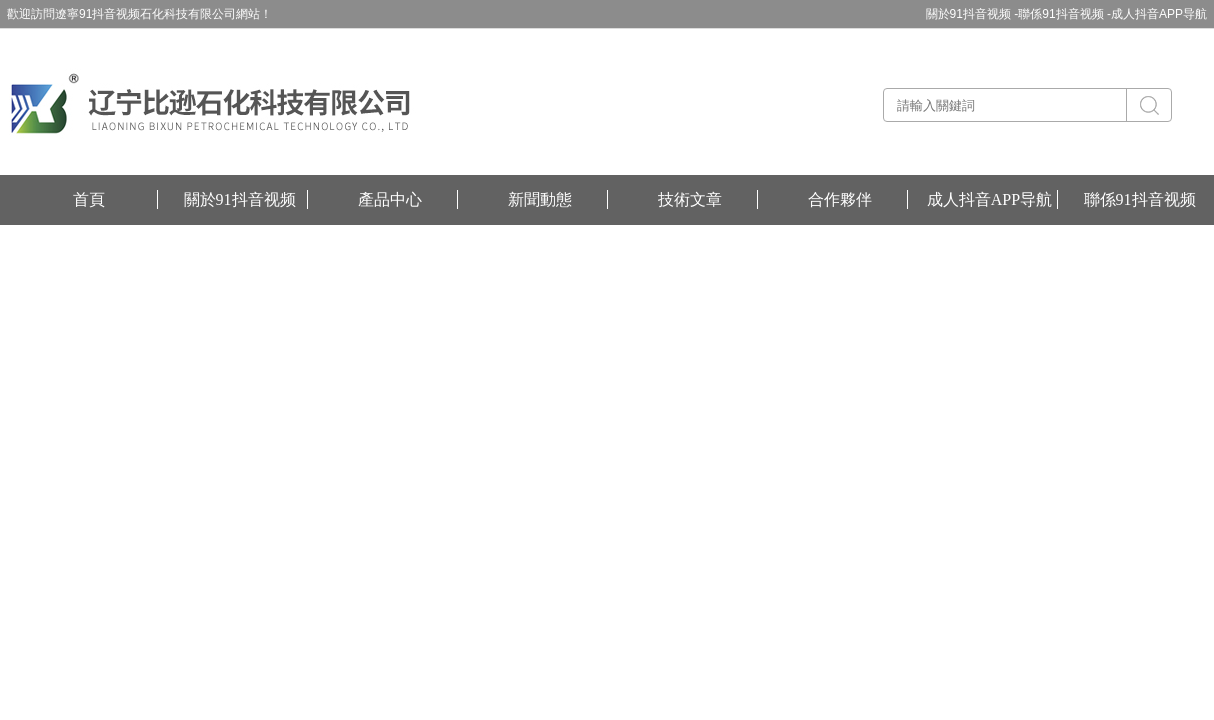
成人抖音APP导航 (1159, 14)
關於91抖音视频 (240, 199)
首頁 (89, 199)
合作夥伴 (840, 199)
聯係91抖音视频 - (1064, 14)
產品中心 (390, 199)
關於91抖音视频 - (972, 14)
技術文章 (690, 199)
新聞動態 (540, 199)
